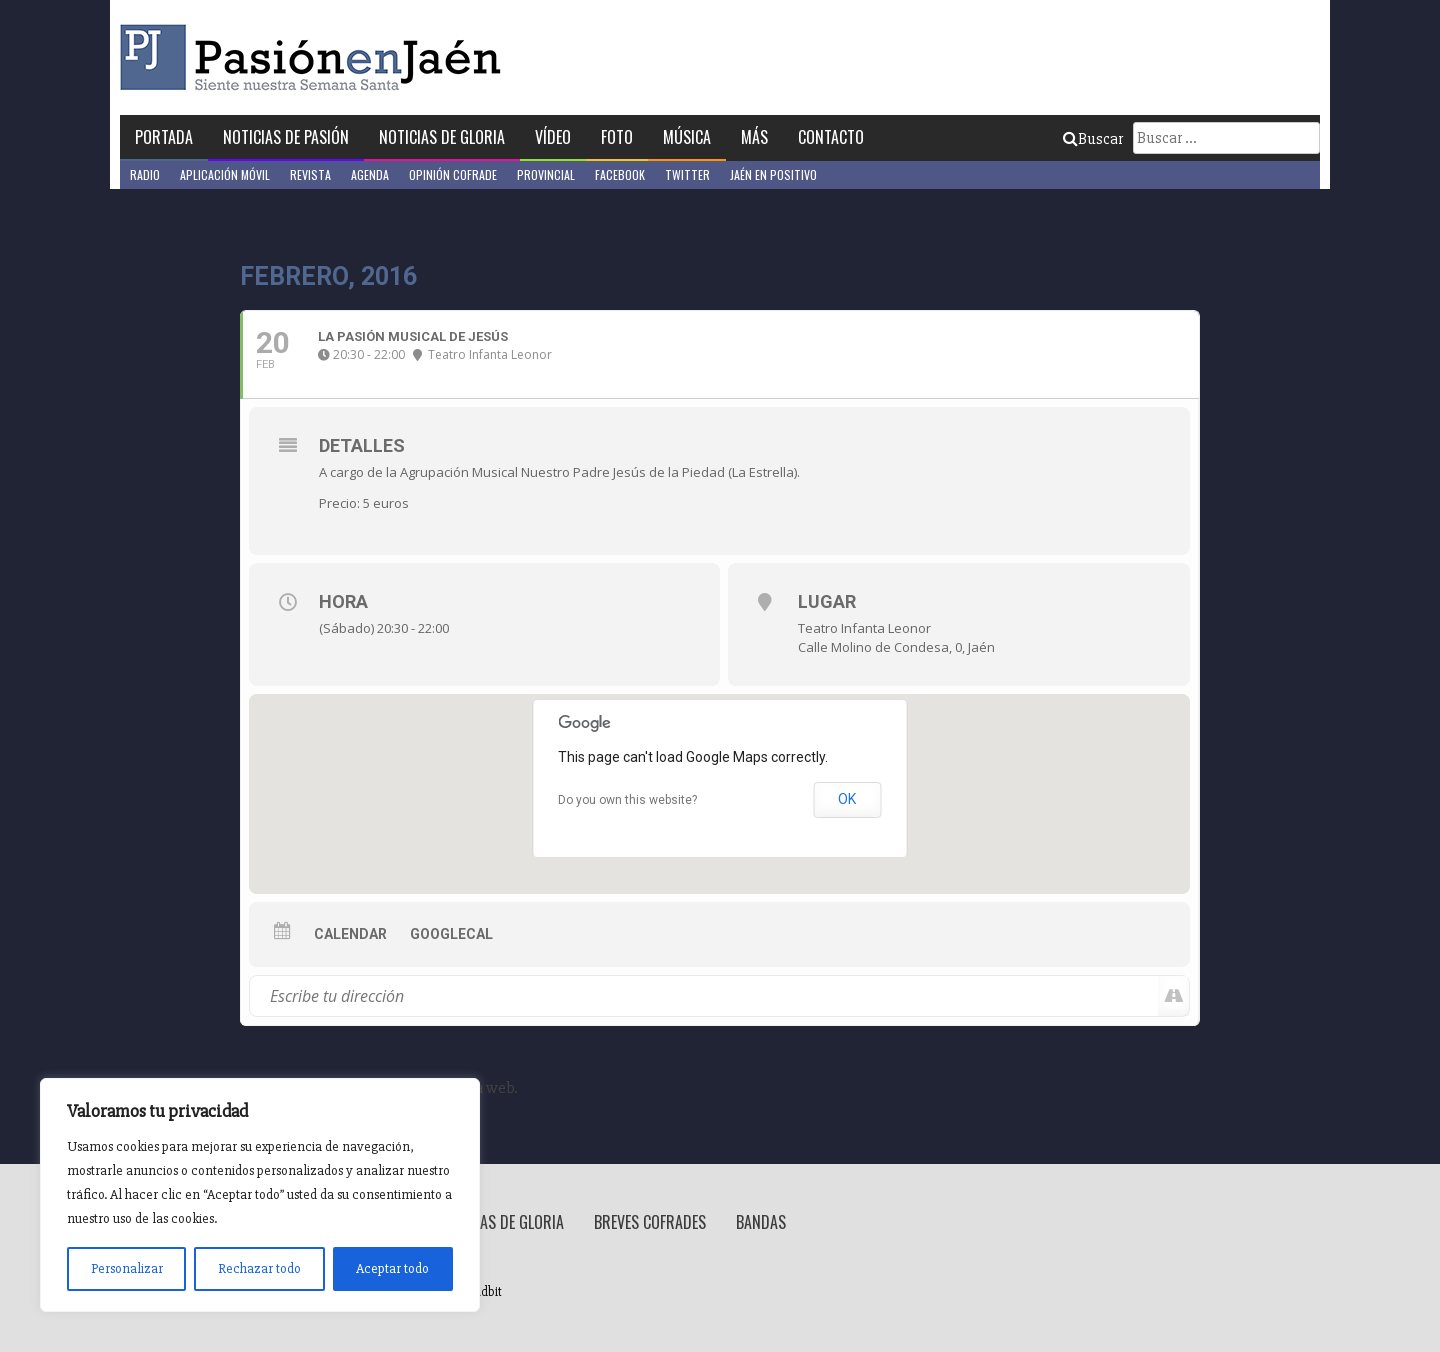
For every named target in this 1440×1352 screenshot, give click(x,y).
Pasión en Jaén (316, 57)
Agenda (370, 174)
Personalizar (127, 1268)
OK (847, 799)
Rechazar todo (259, 1268)
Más (754, 137)
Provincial (546, 174)
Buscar (1093, 139)
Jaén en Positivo (773, 174)
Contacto (831, 137)
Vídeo (553, 137)
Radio (145, 174)
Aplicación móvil (225, 174)
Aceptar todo (392, 1268)
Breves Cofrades (650, 1222)
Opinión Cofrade (453, 174)
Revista (310, 174)
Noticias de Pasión (286, 137)
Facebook (620, 174)
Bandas (761, 1222)
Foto (617, 137)
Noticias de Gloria (442, 137)
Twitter (687, 174)
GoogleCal (451, 934)
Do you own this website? (627, 800)
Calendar (350, 934)
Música (687, 137)
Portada (164, 137)
